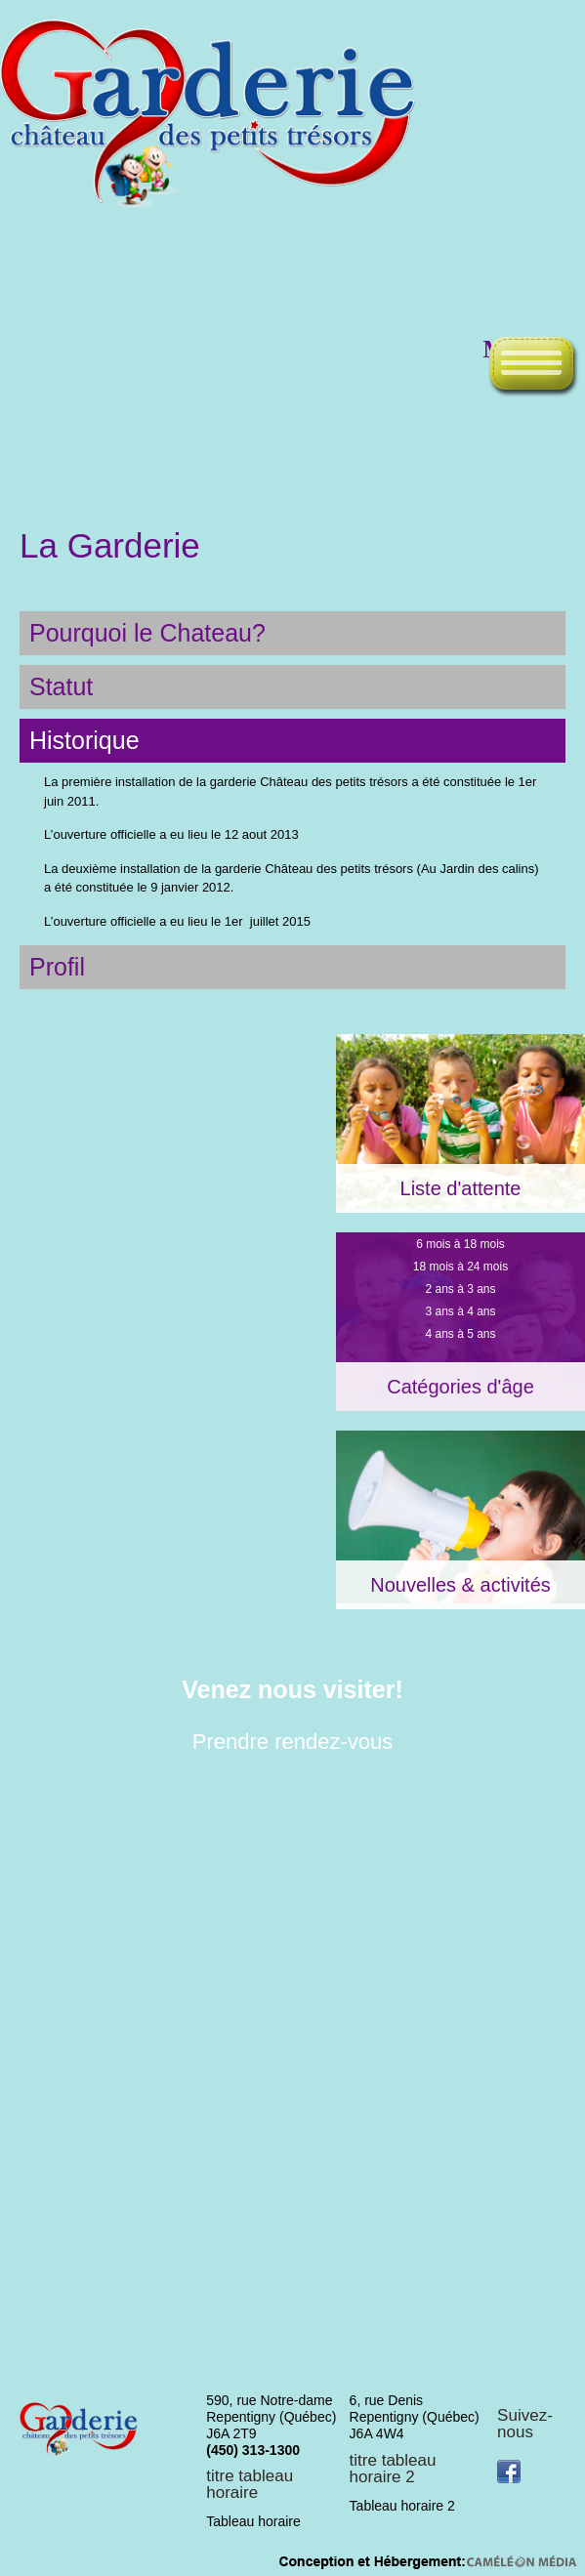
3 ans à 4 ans (460, 1311)
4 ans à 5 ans (460, 1334)
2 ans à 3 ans (460, 1289)
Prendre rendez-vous (292, 1741)
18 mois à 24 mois (460, 1266)
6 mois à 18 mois (460, 1244)
